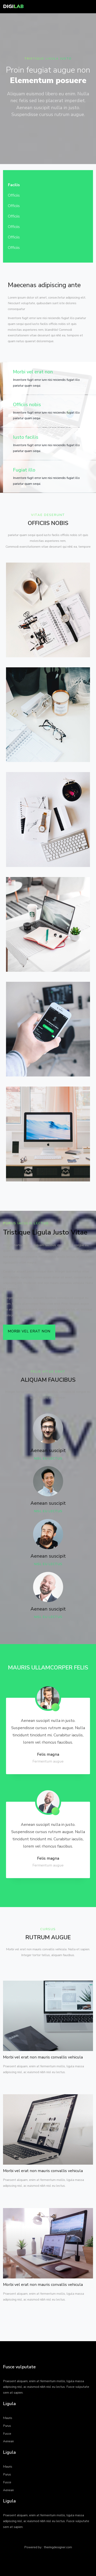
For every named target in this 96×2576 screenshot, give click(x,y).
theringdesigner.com (58, 2547)
